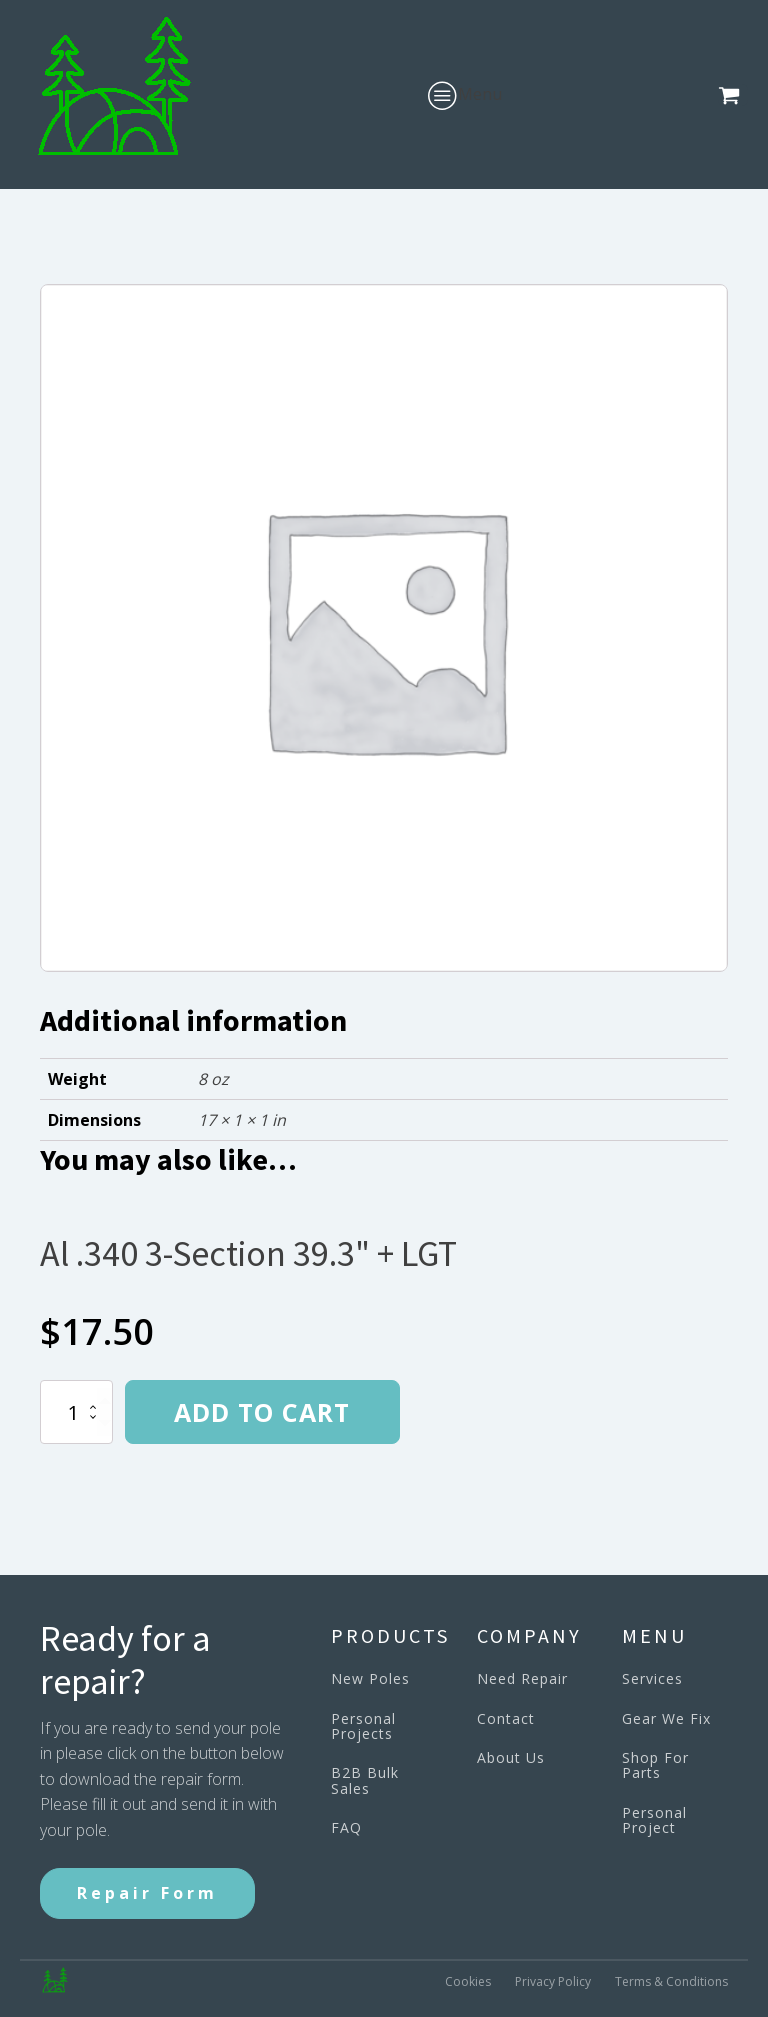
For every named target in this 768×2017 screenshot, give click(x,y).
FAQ (346, 1827)
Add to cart (262, 1412)
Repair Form (147, 1893)
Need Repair (522, 1678)
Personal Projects (363, 1726)
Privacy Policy (553, 1981)
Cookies (468, 1981)
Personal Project (654, 1820)
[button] (733, 95)
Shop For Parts (655, 1765)
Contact (506, 1718)
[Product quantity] (76, 1412)
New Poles (370, 1678)
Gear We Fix (666, 1718)
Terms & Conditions (671, 1981)
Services (652, 1678)
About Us (511, 1757)
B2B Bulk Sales (365, 1780)
